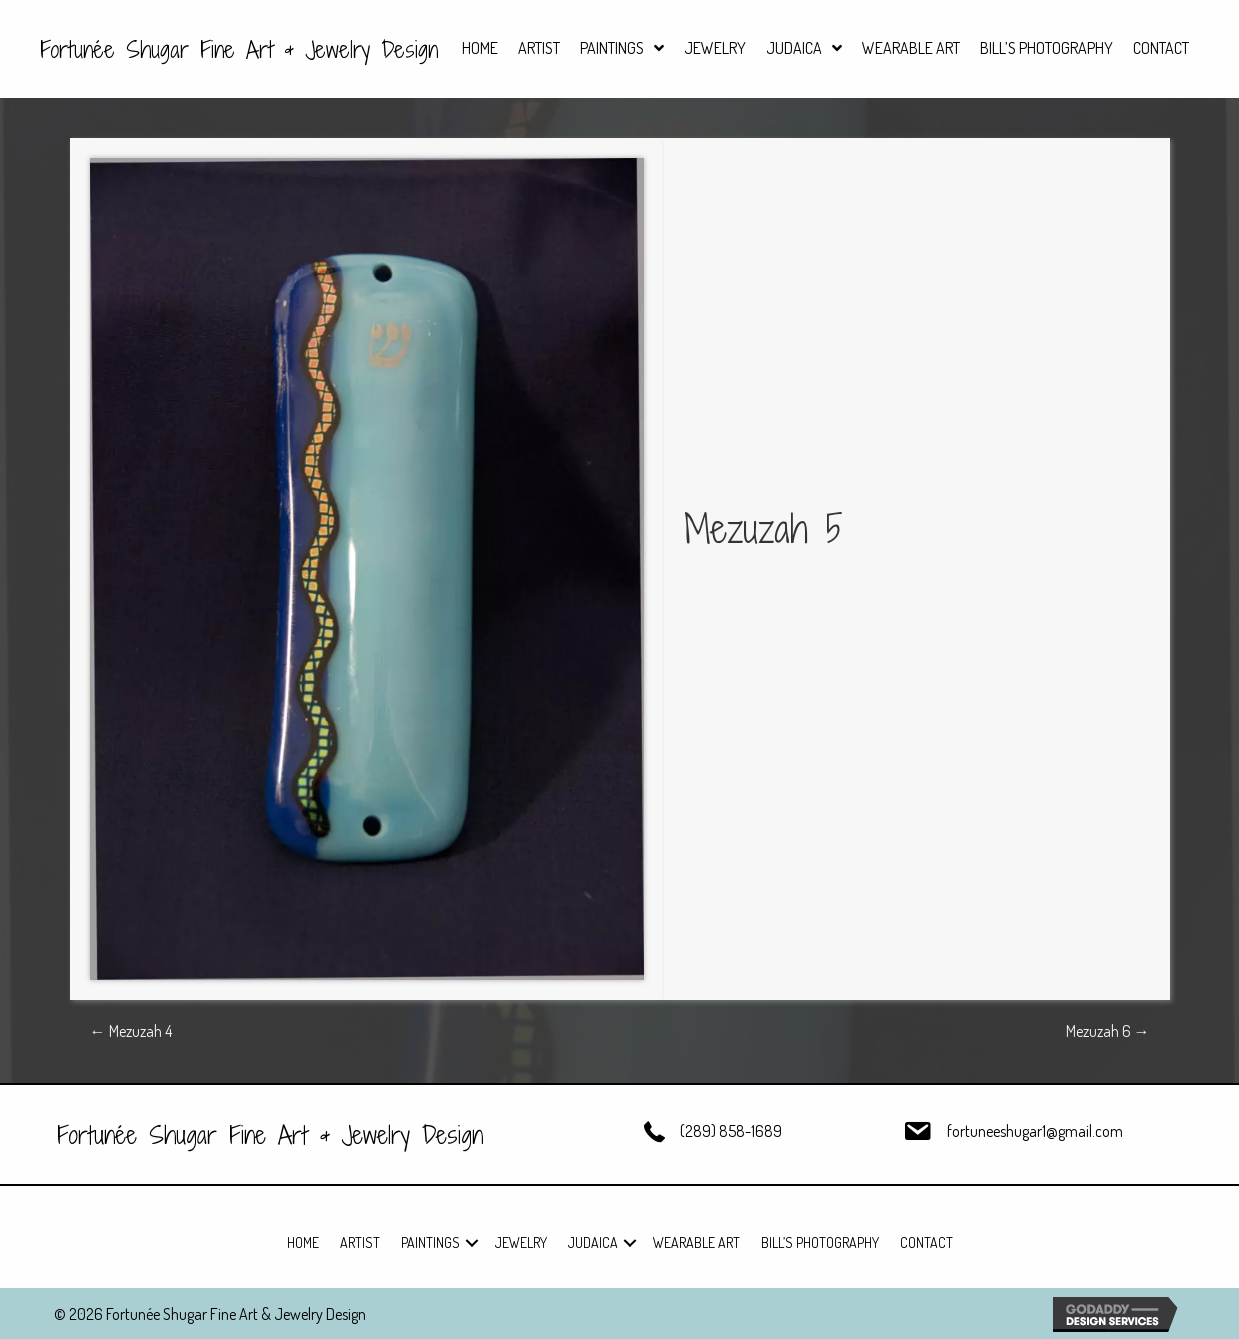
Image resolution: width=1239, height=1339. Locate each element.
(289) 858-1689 (731, 1131)
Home (303, 1242)
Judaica (593, 1242)
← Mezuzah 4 (131, 1031)
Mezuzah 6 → (1108, 1031)
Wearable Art (696, 1242)
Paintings (430, 1242)
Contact (926, 1242)
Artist (360, 1242)
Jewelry (521, 1242)
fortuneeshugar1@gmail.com (1035, 1131)
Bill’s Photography (820, 1242)
